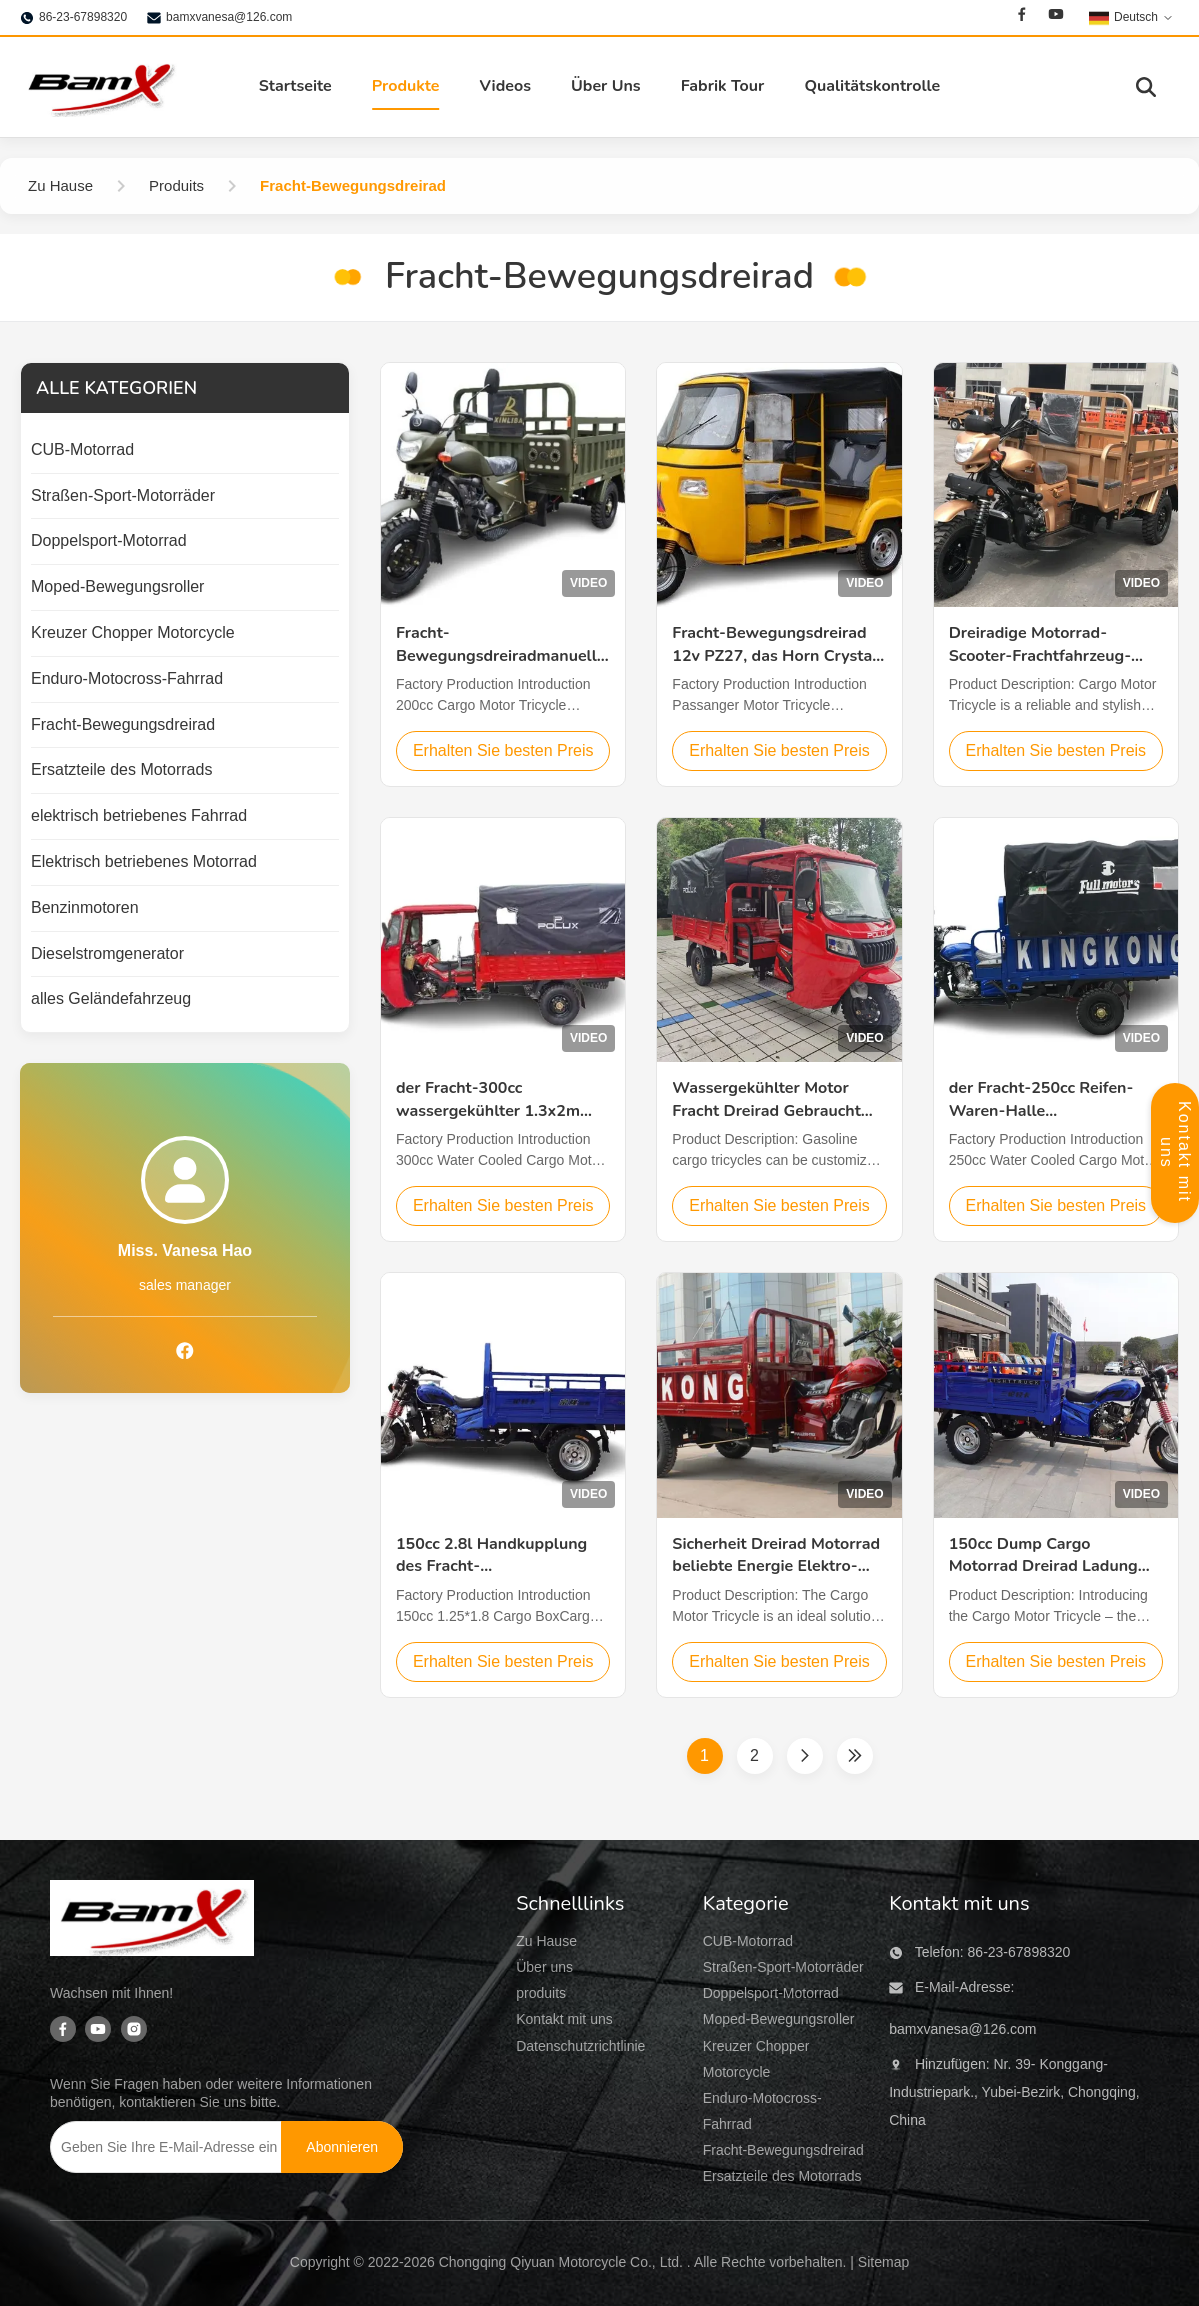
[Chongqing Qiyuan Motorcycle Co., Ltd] (152, 1922)
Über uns (544, 1967)
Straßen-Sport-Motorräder (783, 1967)
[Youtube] (1056, 17)
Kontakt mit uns (564, 2019)
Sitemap (883, 2262)
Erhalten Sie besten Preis (503, 750)
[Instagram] (134, 2030)
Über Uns (606, 86)
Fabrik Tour (723, 86)
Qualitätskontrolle (872, 86)
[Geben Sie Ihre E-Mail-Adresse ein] (166, 2147)
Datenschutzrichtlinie (580, 2046)
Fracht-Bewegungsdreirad (783, 2150)
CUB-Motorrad (748, 1941)
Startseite (295, 86)
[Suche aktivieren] (1146, 87)
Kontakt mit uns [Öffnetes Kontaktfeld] (1175, 1153)
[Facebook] (1022, 17)
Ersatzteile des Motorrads (782, 2176)
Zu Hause (546, 1941)
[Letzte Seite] (855, 1756)
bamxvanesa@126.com (229, 17)
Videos (505, 86)
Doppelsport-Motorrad (771, 1993)
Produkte (406, 86)
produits (541, 1993)
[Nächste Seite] (805, 1756)
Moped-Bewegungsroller (779, 2019)
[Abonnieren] (342, 2147)
